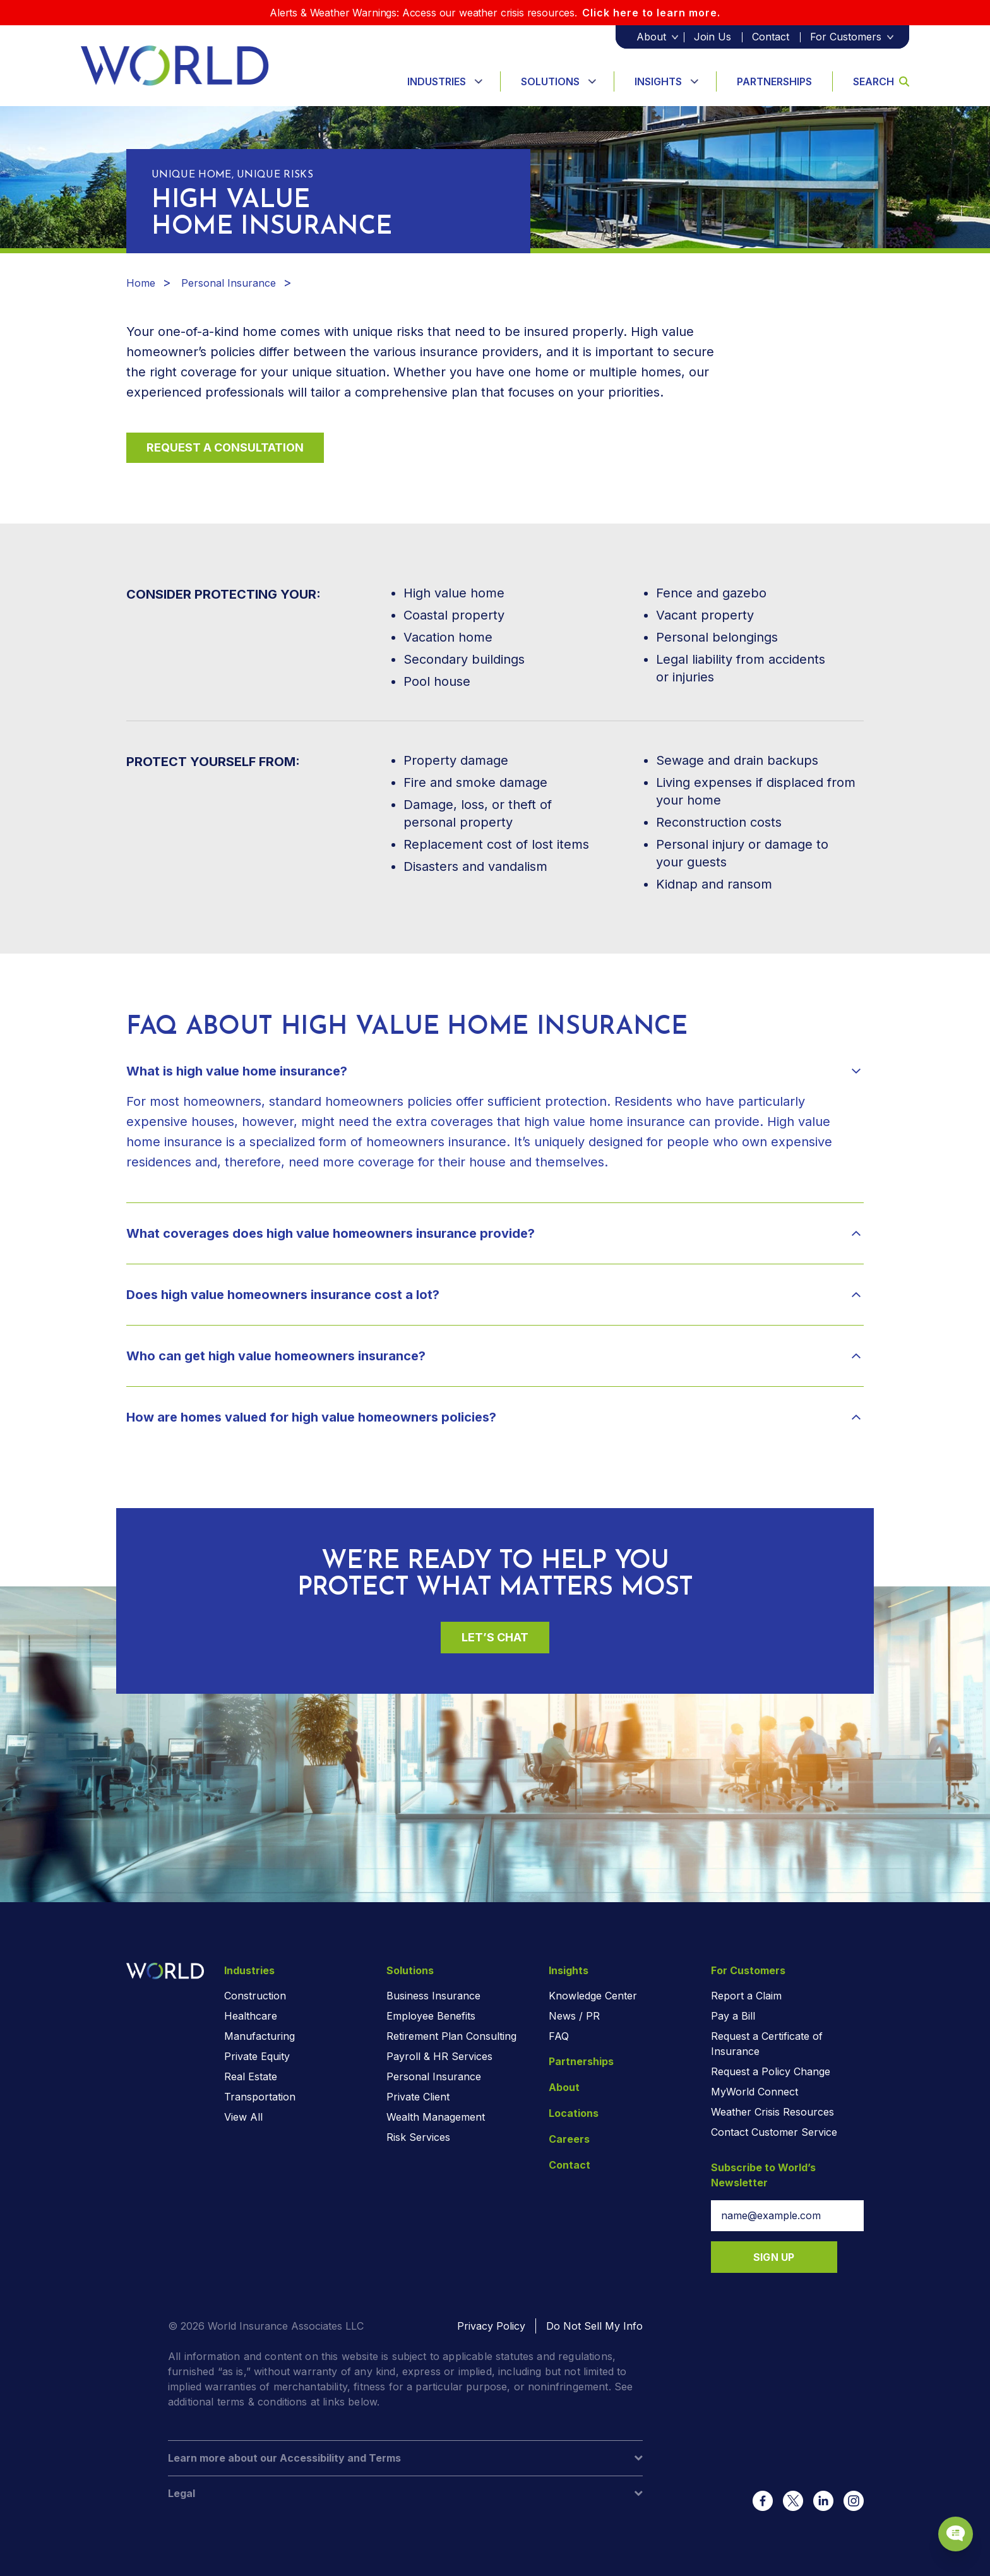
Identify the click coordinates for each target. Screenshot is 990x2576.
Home (140, 283)
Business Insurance (433, 1995)
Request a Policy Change (770, 2071)
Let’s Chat (495, 1637)
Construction (255, 1995)
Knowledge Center (593, 1995)
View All (243, 2117)
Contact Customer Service (774, 2132)
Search (881, 81)
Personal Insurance (228, 283)
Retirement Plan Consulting (451, 2036)
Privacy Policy (491, 2326)
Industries (436, 81)
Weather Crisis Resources (772, 2112)
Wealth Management (435, 2117)
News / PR (574, 2016)
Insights (658, 81)
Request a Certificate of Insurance (767, 2044)
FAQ (559, 2036)
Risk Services (418, 2137)
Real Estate (250, 2076)
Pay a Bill (733, 2016)
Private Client (418, 2096)
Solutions (550, 81)
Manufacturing (259, 2036)
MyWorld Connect (754, 2091)
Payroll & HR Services (439, 2056)
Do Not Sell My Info (594, 2326)
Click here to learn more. (651, 12)
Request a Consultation (225, 447)
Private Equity (257, 2056)
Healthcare (250, 2016)
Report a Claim (746, 1995)
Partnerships (774, 81)
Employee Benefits (430, 2016)
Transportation (259, 2096)
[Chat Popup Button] (944, 2520)
